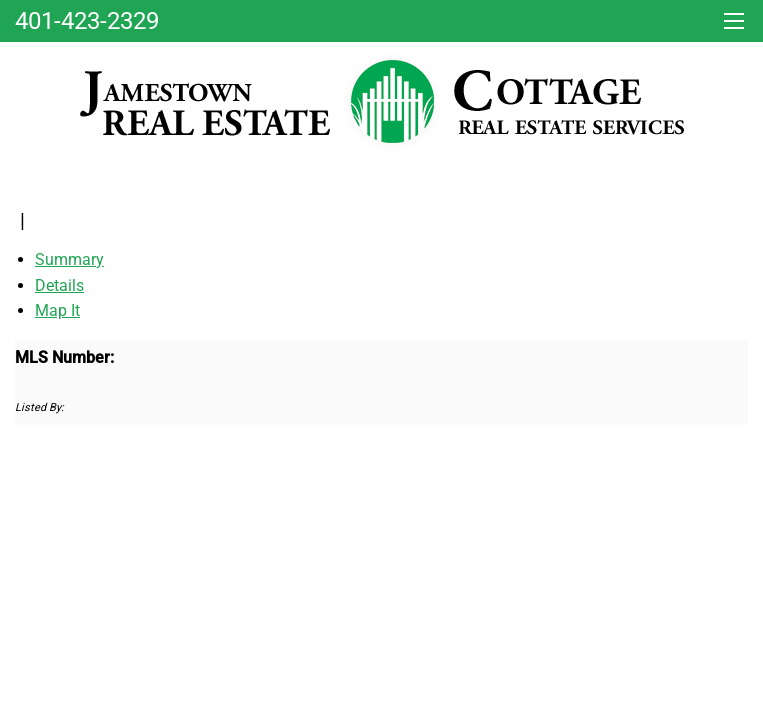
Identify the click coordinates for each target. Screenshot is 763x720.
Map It (57, 310)
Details (59, 285)
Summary (69, 259)
